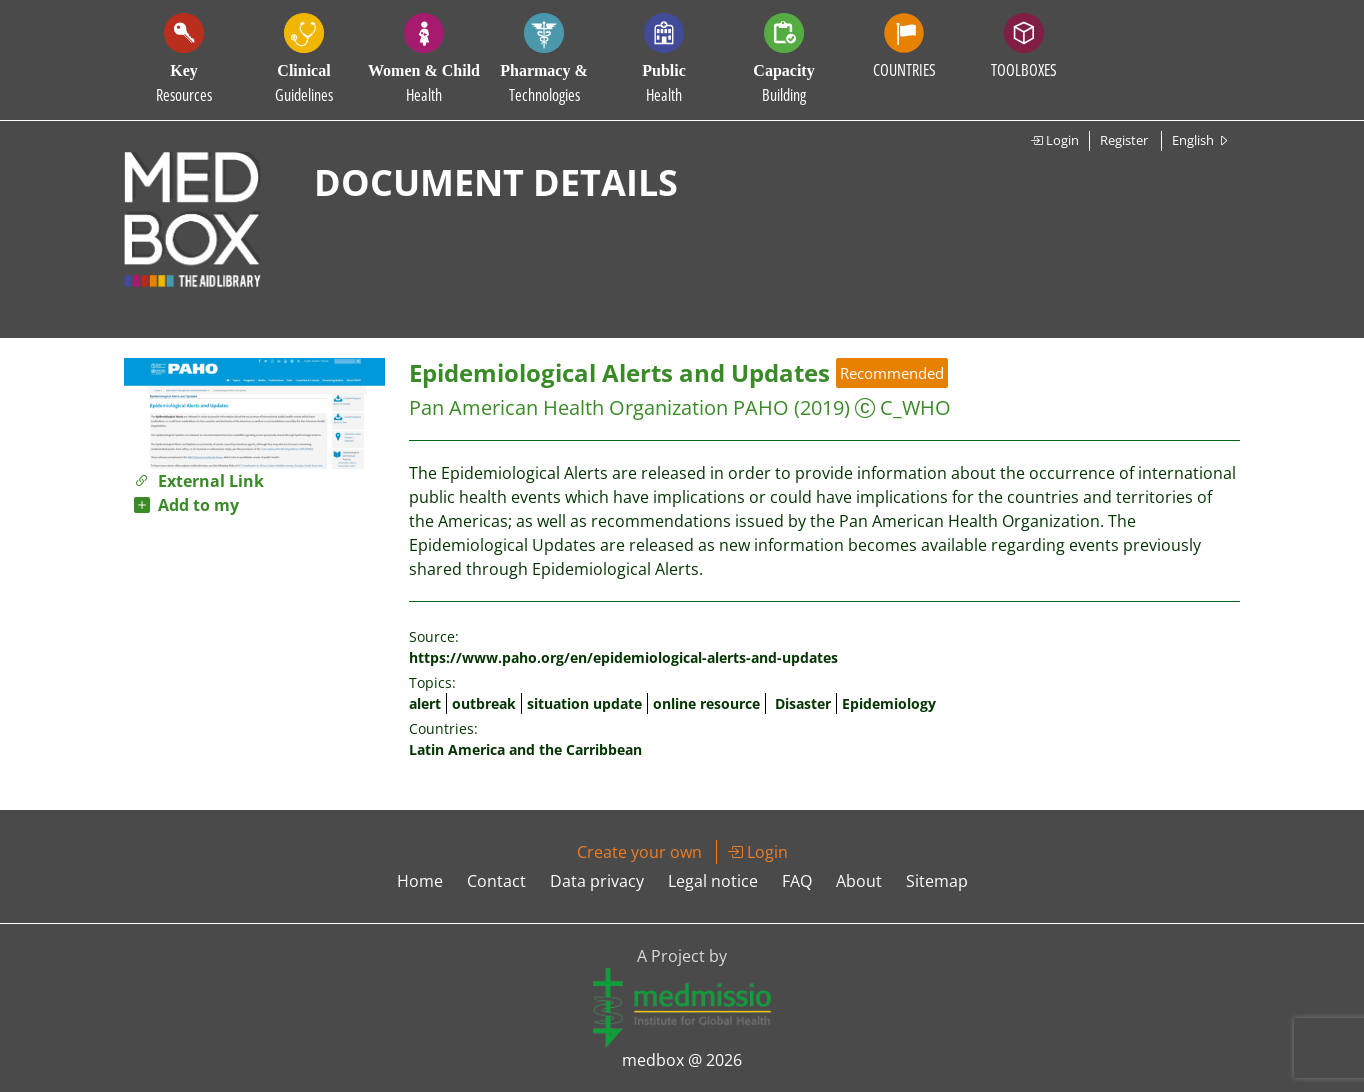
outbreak (484, 703)
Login (1054, 140)
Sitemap (937, 881)
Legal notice (713, 881)
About (859, 881)
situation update (584, 703)
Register (1124, 140)
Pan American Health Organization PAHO (599, 407)
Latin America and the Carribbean (525, 749)
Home (420, 881)
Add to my (186, 505)
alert (425, 703)
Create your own (639, 852)
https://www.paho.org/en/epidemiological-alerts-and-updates (623, 657)
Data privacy (597, 881)
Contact (496, 881)
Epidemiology (889, 703)
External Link (199, 481)
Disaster (803, 703)
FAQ (797, 881)
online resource (706, 703)
